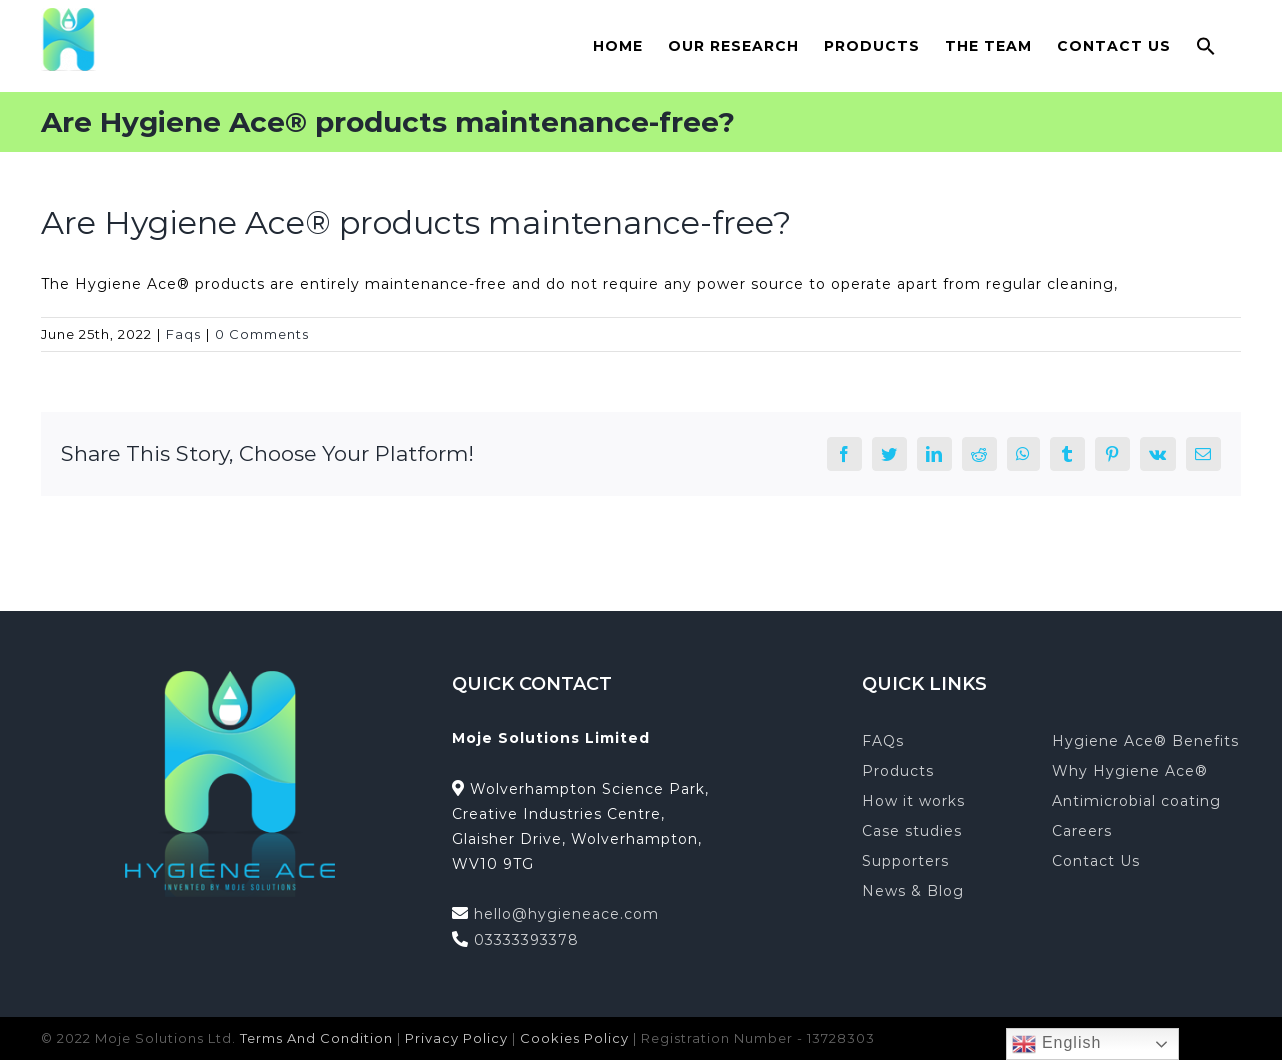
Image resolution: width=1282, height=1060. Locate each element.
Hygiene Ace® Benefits (1145, 741)
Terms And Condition (316, 1038)
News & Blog (913, 891)
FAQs (883, 741)
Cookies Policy (574, 1038)
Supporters (905, 861)
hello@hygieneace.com (566, 914)
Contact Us (1096, 861)
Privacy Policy (456, 1038)
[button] (1206, 45)
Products (898, 771)
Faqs (183, 334)
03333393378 (526, 940)
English (1056, 1044)
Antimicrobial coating (1136, 801)
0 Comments (262, 334)
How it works (913, 801)
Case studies (912, 831)
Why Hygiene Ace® (1130, 771)
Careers (1082, 831)
